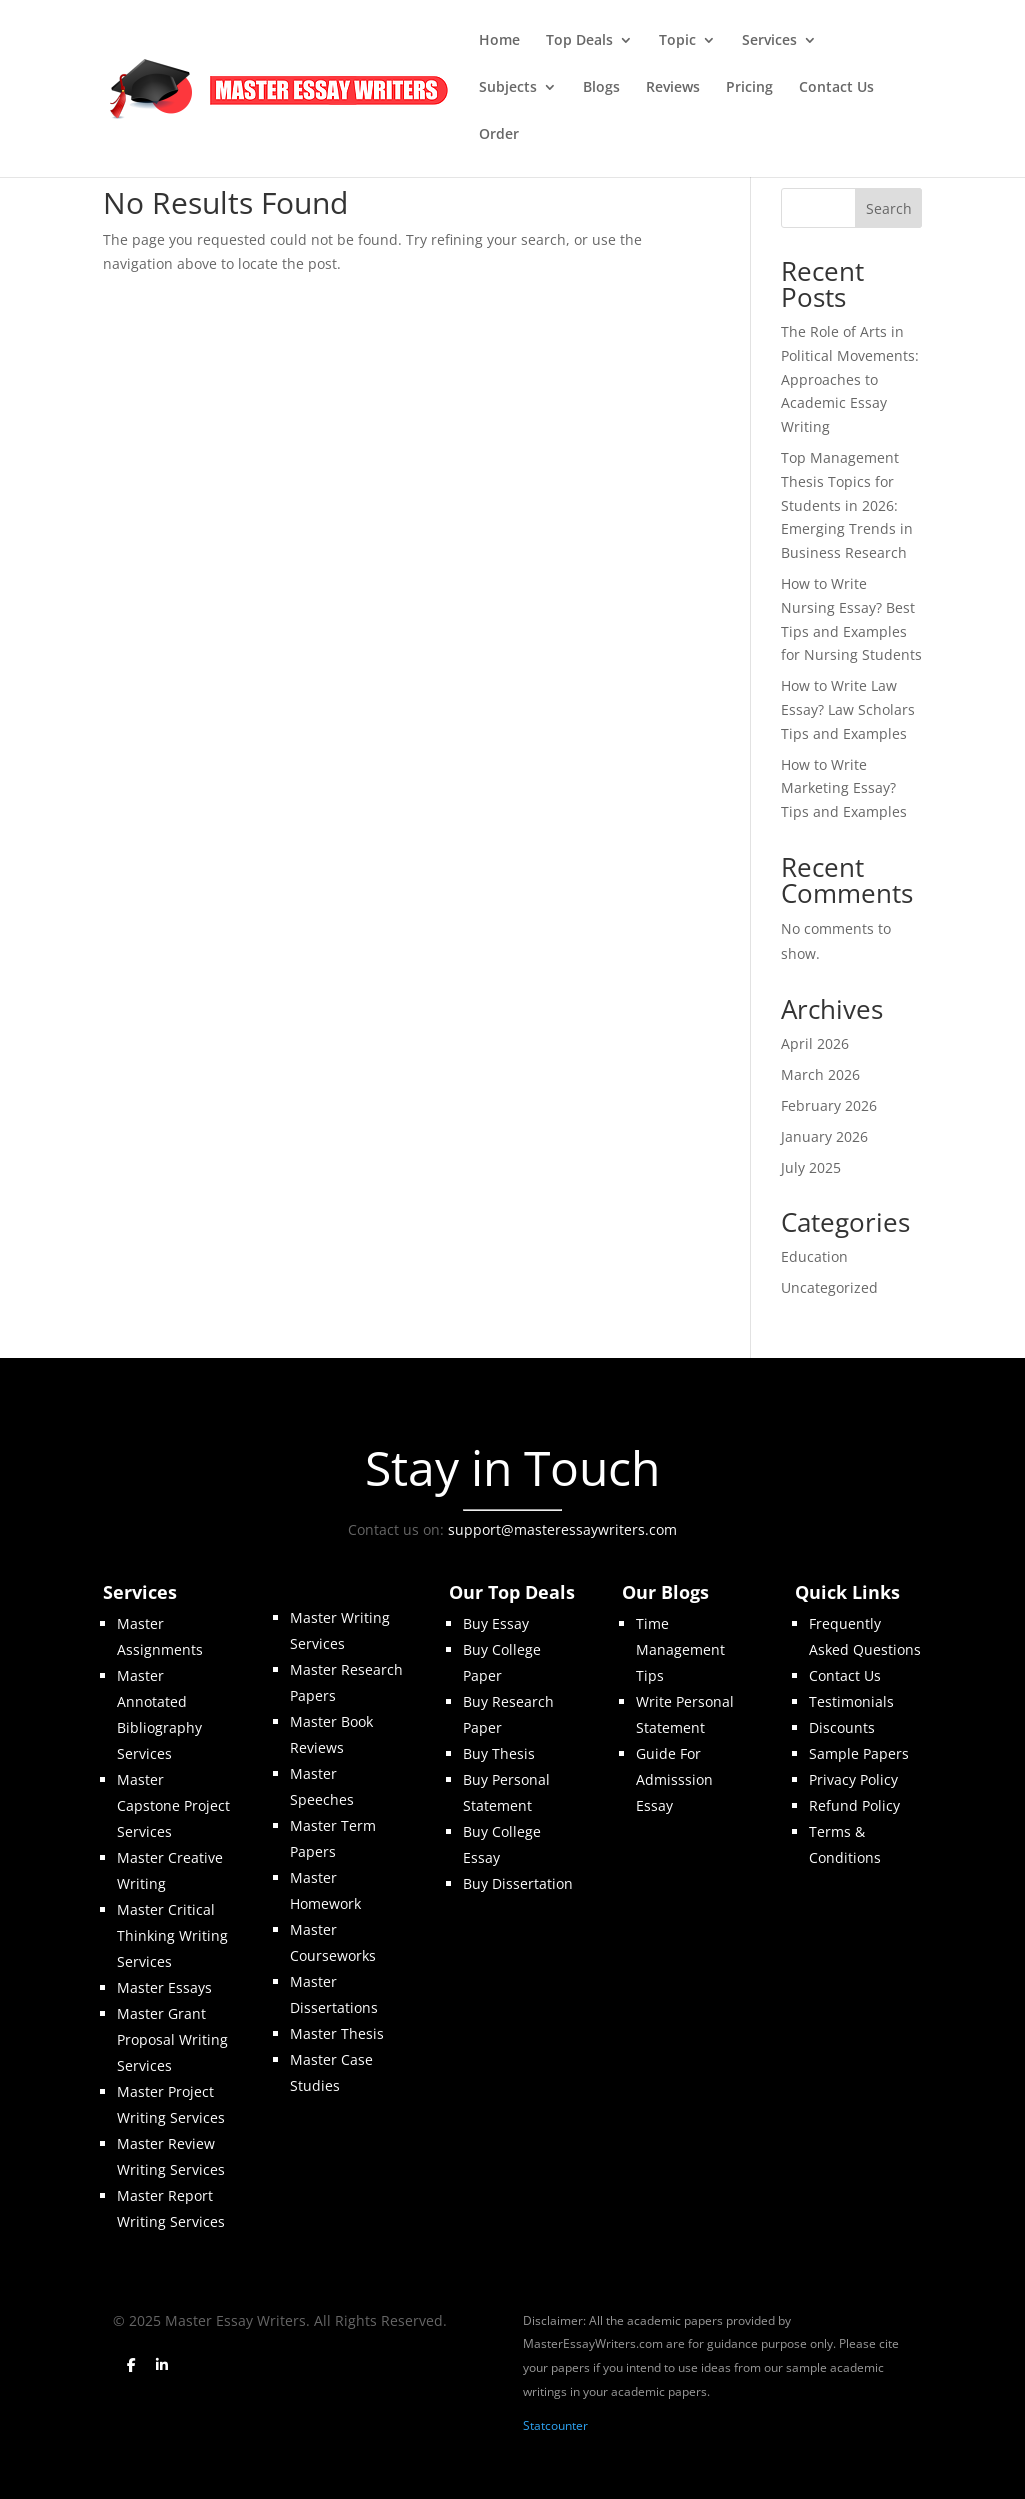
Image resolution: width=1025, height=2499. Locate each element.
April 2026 (815, 1043)
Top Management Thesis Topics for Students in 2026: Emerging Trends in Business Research (847, 505)
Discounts (842, 1727)
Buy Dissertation (518, 1883)
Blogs (601, 88)
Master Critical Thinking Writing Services (172, 1935)
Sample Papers (859, 1753)
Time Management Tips (680, 1649)
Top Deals (579, 41)
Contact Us (836, 88)
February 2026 (829, 1105)
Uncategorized (829, 1287)
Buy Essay (496, 1623)
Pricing (749, 88)
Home (499, 41)
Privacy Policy (853, 1779)
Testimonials (851, 1701)
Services (769, 41)
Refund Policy (854, 1805)
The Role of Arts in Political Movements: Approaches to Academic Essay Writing (850, 379)
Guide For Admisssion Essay (674, 1779)
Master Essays (164, 1987)
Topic (677, 41)
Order (499, 135)
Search (889, 208)
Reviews (673, 88)
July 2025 (811, 1167)
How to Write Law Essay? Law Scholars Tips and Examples (848, 709)
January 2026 (824, 1136)
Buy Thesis (499, 1753)
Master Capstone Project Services (173, 1805)
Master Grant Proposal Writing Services (172, 2039)
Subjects (508, 88)
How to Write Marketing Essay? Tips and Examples (844, 788)
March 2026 (820, 1074)
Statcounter (555, 2425)
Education (814, 1256)
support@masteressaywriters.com (562, 1529)
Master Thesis (337, 2033)
